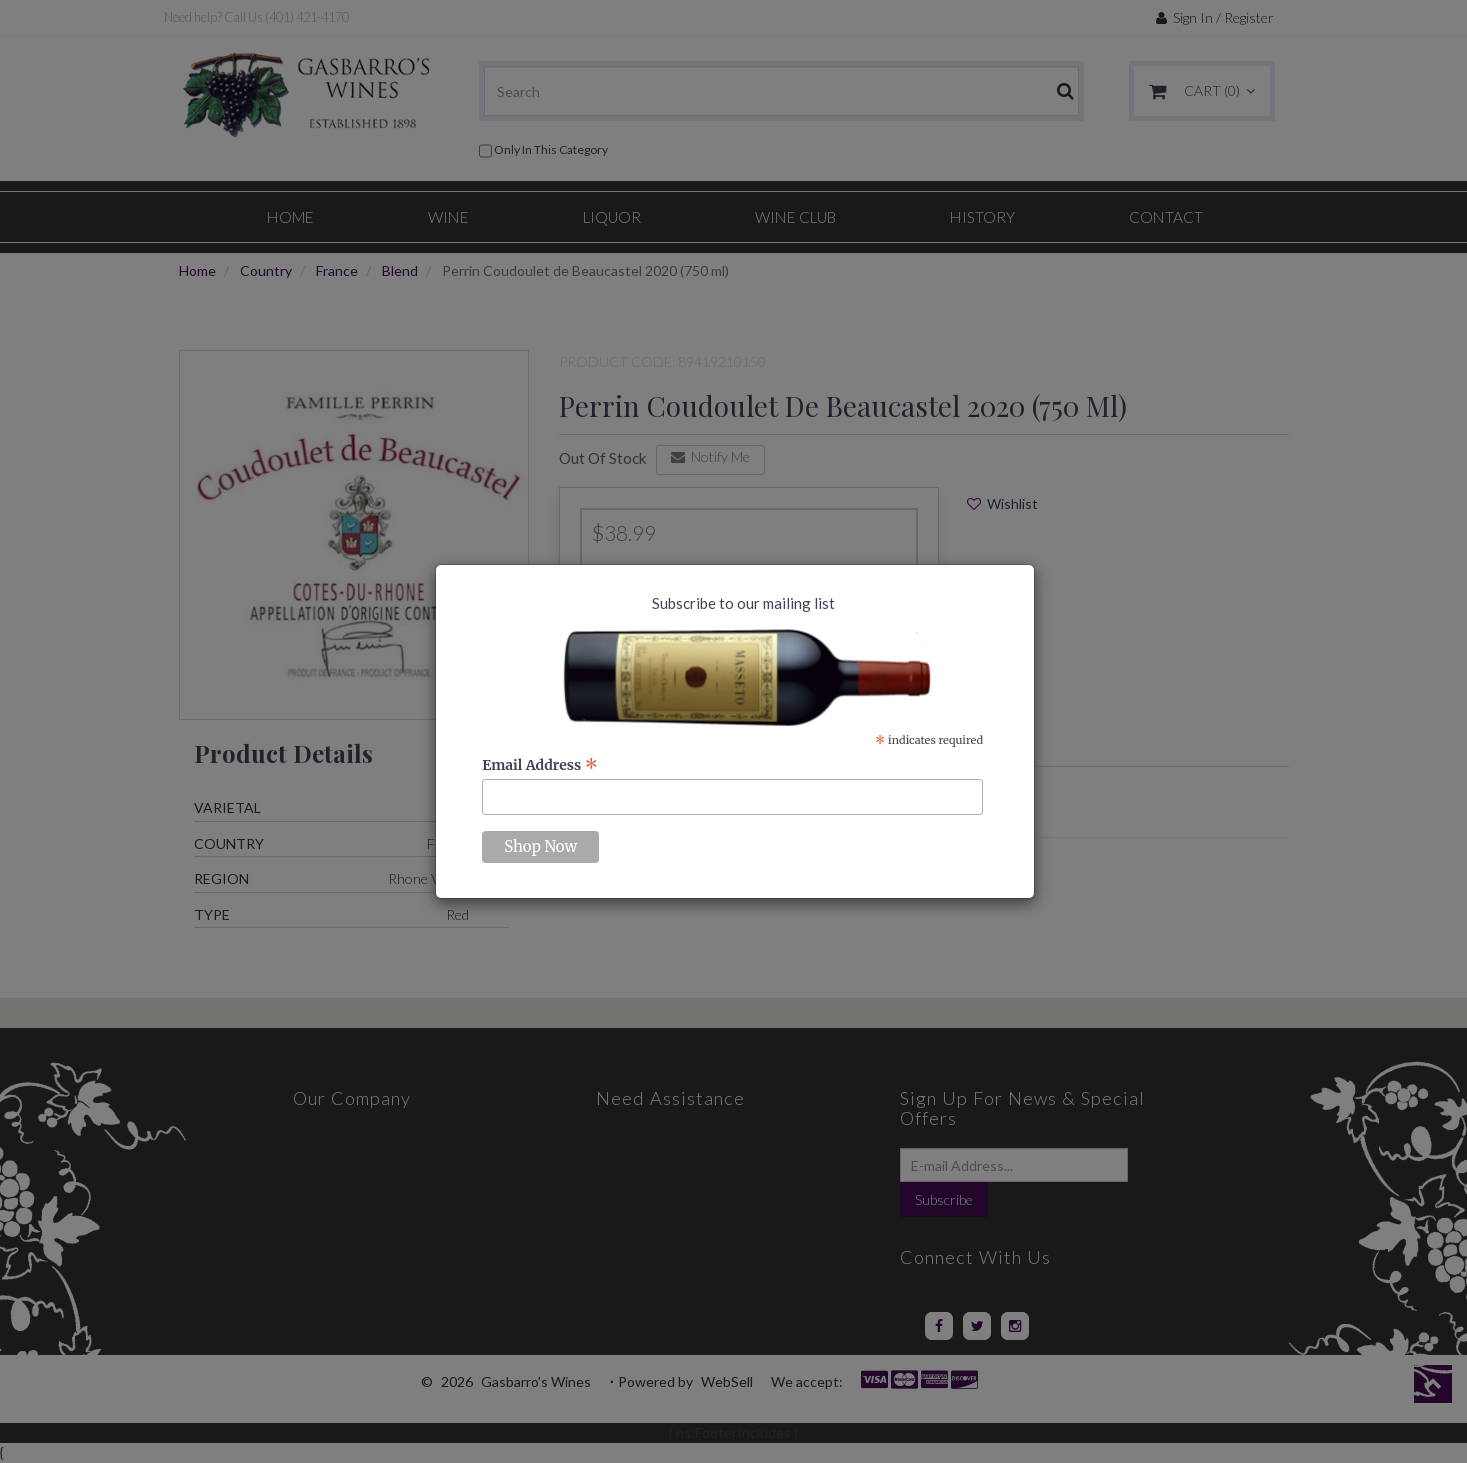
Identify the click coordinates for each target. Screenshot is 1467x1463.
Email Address (540, 765)
